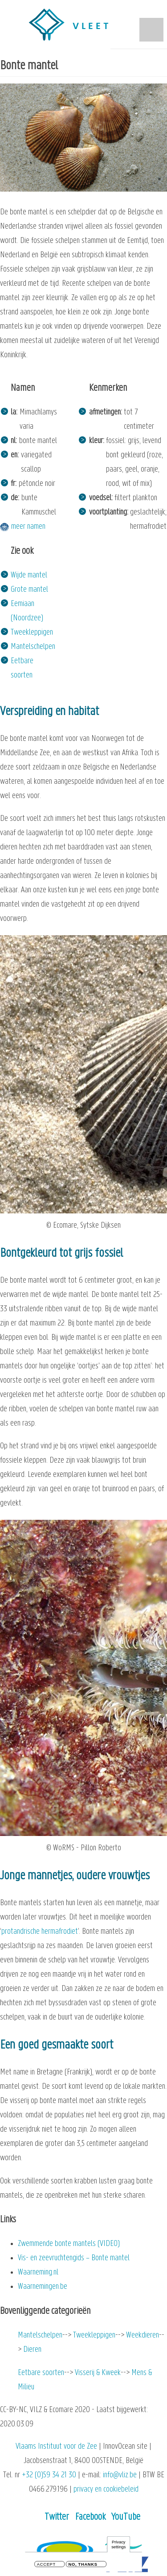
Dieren (32, 2350)
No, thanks (83, 2565)
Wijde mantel (29, 575)
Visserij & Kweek (98, 2373)
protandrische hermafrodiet (39, 1932)
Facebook (90, 2517)
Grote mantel (29, 589)
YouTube (125, 2517)
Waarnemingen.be (42, 2287)
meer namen (28, 527)
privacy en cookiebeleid (105, 2489)
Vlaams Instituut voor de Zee (56, 2446)
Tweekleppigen (32, 632)
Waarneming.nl (38, 2272)
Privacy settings (118, 2545)
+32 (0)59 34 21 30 (49, 2475)
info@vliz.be (120, 2475)
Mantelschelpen (33, 647)
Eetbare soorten (41, 2373)
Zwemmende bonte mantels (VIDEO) (69, 2244)
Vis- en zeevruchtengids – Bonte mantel (74, 2258)
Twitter (57, 2517)
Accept (46, 2565)
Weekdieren (142, 2335)
